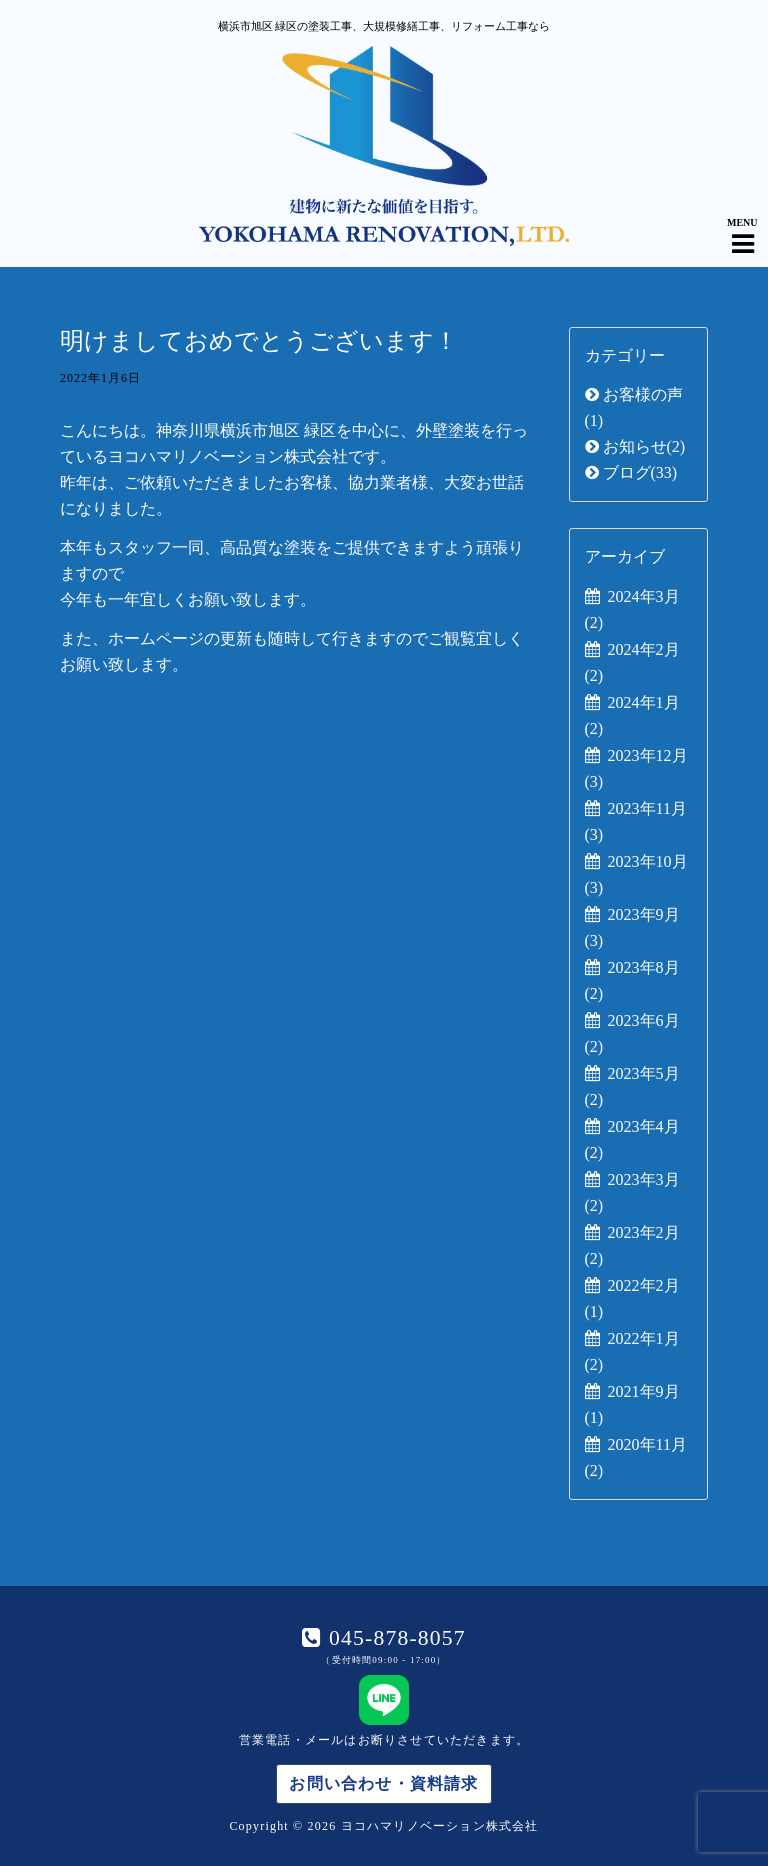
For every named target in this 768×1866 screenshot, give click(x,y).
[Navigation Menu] (743, 227)
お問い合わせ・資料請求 (383, 1783)
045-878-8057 (393, 1638)
